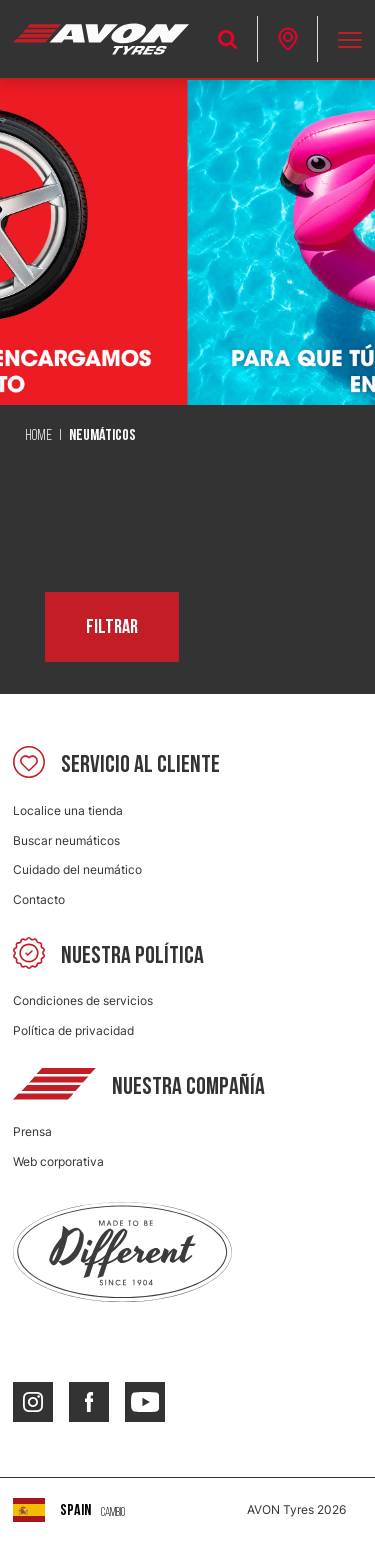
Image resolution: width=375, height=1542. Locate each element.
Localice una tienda (68, 810)
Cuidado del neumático (77, 869)
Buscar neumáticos (66, 840)
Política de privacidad (73, 1030)
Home (38, 436)
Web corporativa (58, 1161)
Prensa (32, 1131)
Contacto (39, 899)
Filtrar (112, 627)
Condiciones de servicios (83, 1000)
